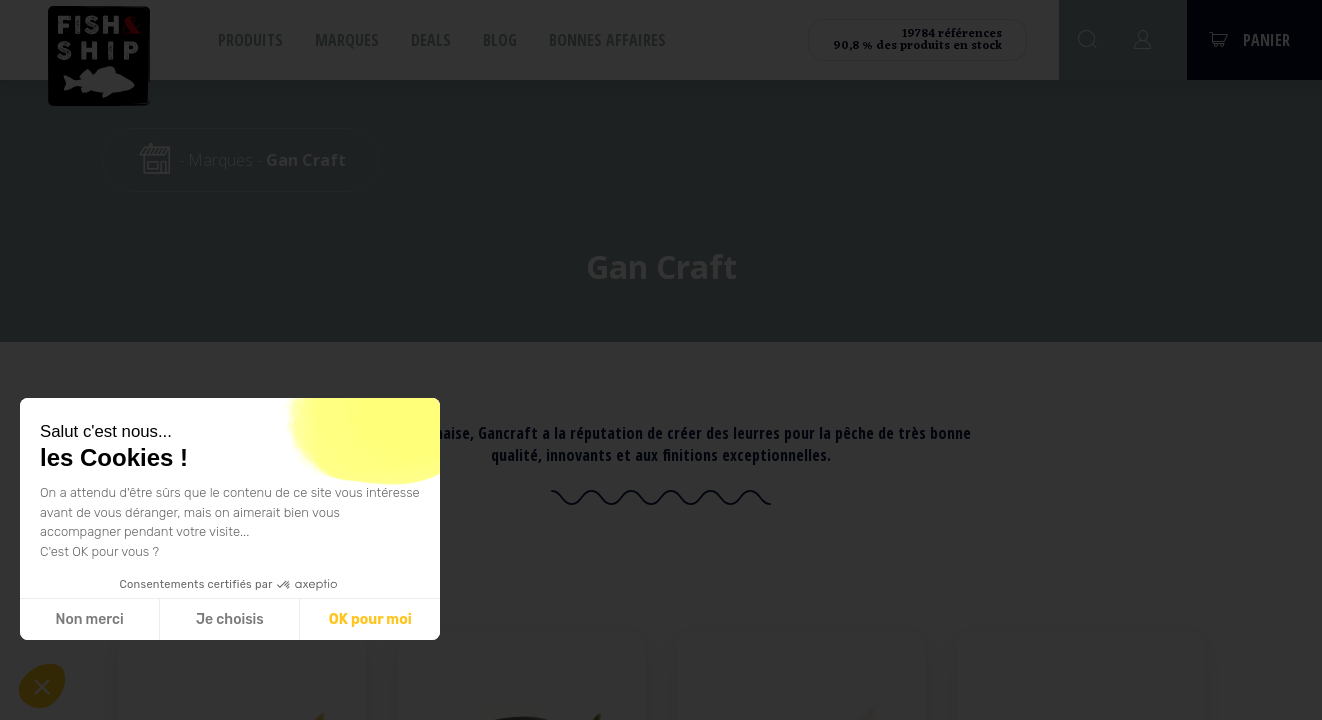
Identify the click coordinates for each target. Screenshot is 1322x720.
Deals (431, 40)
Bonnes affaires (607, 40)
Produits (250, 40)
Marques (347, 40)
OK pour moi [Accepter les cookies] (370, 619)
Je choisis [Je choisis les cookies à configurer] (230, 619)
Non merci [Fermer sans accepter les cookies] (89, 619)
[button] (42, 686)
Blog (500, 40)
